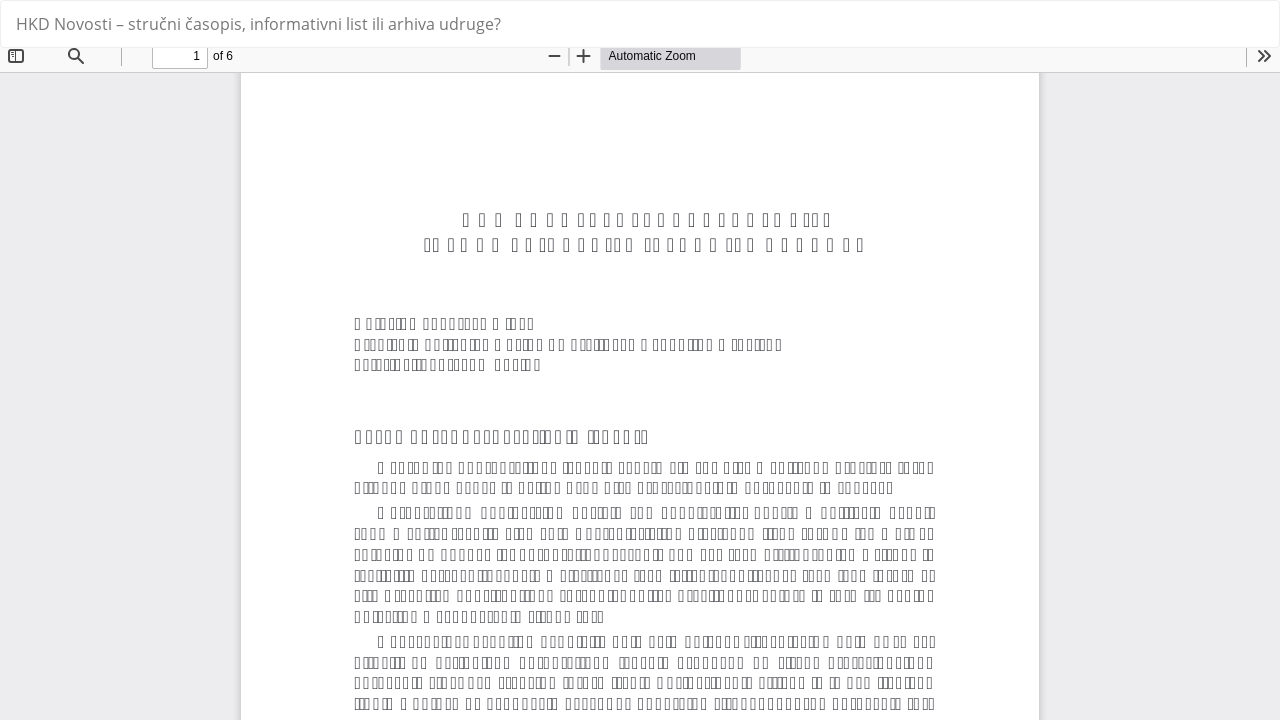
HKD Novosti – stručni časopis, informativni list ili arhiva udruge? (258, 24)
